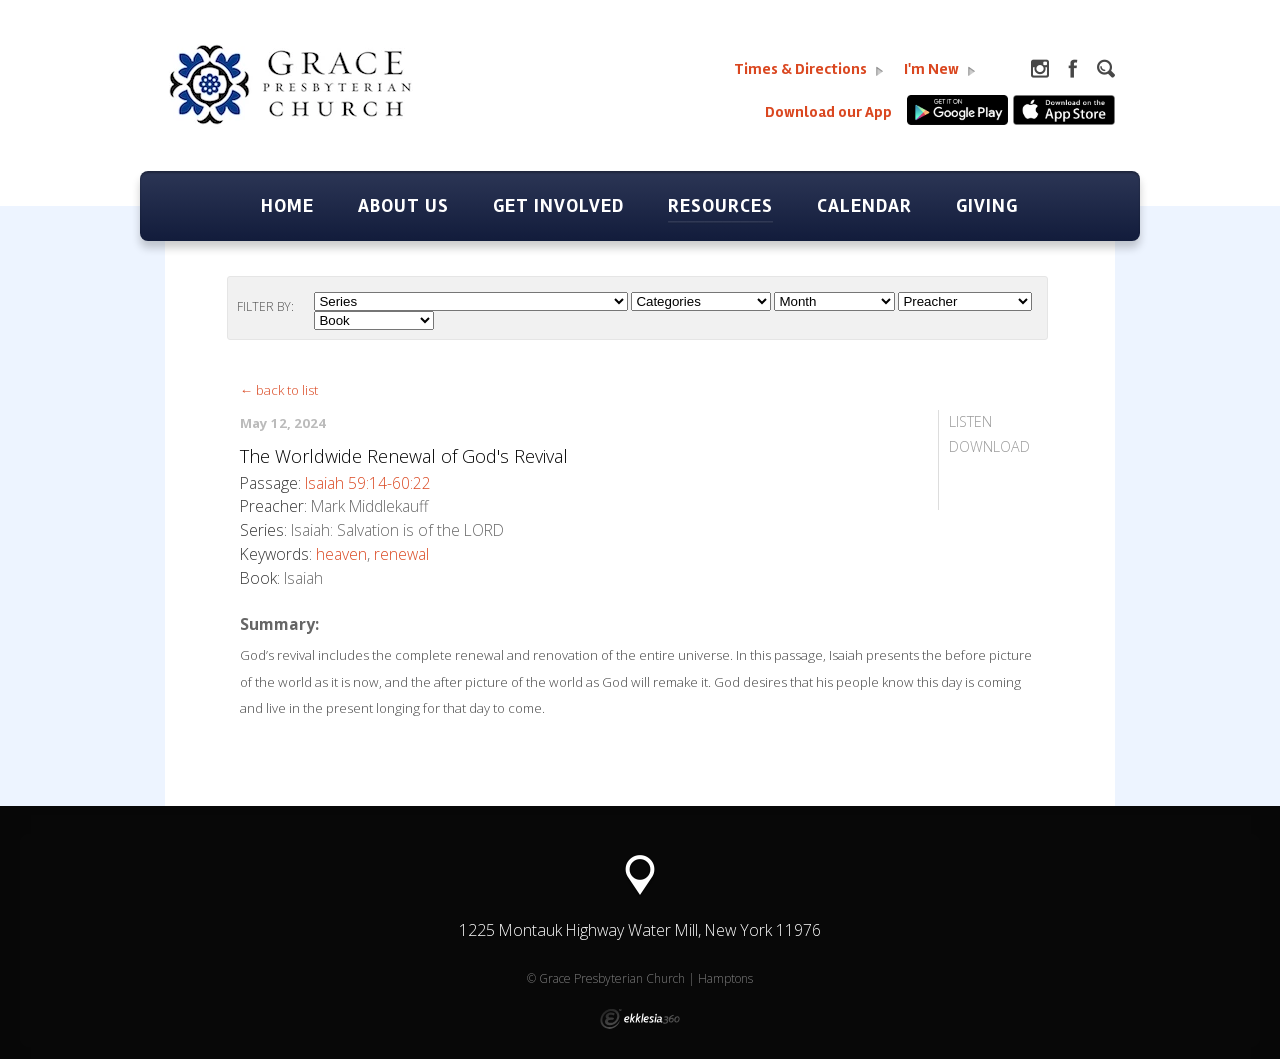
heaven (341, 554)
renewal (401, 554)
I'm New (940, 69)
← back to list (279, 390)
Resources (720, 206)
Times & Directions (809, 69)
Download (989, 446)
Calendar (864, 206)
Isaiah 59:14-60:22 (368, 483)
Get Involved (558, 206)
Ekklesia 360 (640, 1019)
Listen (970, 421)
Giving (987, 206)
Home (287, 206)
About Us (403, 206)
